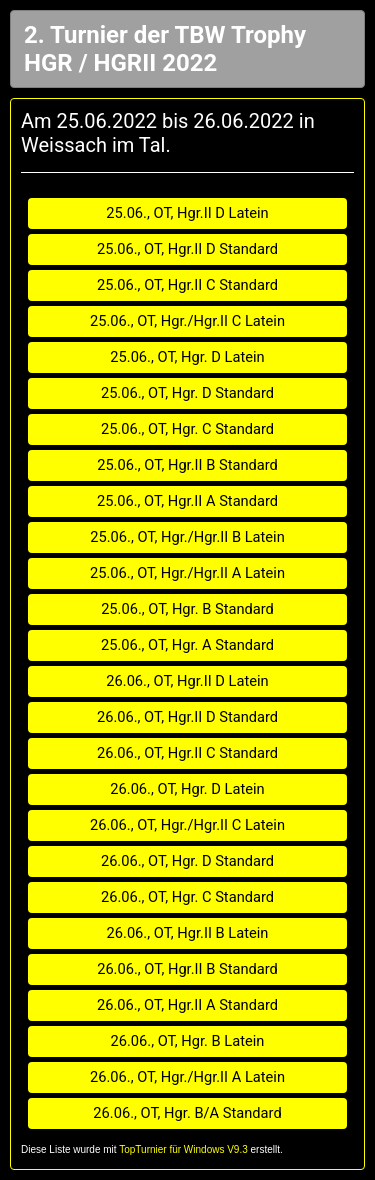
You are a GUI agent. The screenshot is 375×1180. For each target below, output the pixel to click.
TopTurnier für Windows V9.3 (183, 1149)
